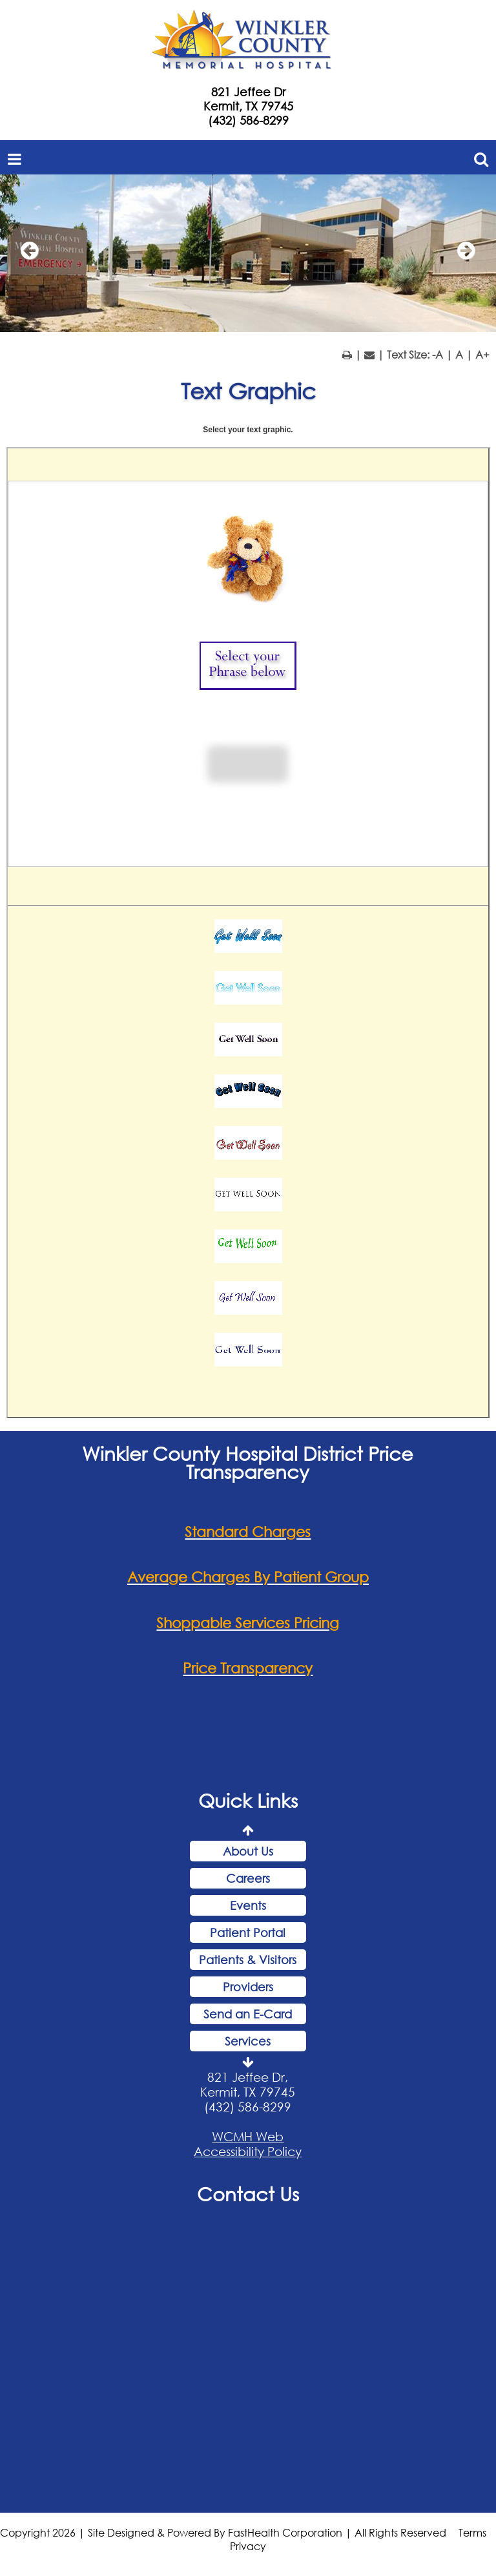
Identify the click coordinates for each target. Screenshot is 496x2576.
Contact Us (248, 2193)
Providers (248, 1987)
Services (248, 2041)
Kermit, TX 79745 (248, 106)
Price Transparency (248, 1668)
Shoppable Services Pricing (247, 1623)
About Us (248, 1851)
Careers (248, 1878)
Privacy (248, 2546)
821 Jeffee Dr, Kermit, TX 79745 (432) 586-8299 (247, 2091)
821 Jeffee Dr (248, 92)
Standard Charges (248, 1532)
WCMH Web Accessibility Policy (248, 2144)
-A (437, 354)
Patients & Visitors (247, 1960)
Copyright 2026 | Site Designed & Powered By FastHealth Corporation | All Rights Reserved (223, 2532)
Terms (472, 2532)
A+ (482, 354)
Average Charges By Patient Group (248, 1577)
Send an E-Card (247, 2014)
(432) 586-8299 (248, 120)
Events (248, 1905)
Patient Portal (247, 1932)
